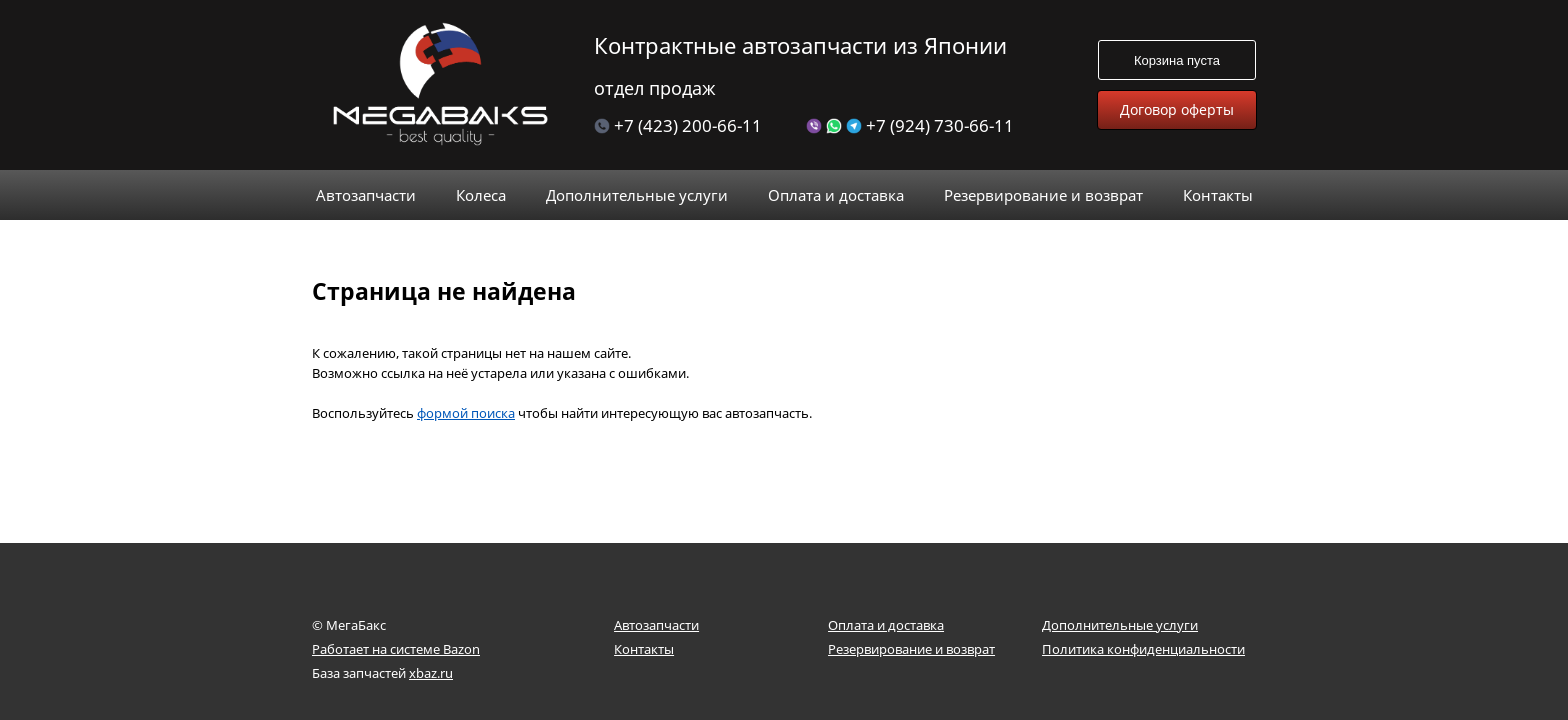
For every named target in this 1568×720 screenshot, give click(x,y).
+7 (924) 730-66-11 (910, 125)
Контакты (644, 649)
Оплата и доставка (886, 625)
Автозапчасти (656, 625)
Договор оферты (1177, 109)
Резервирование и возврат (911, 649)
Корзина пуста (1177, 60)
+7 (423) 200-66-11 (678, 125)
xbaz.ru (431, 673)
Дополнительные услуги (1120, 625)
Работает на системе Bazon (396, 649)
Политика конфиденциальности (1143, 649)
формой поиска (466, 383)
